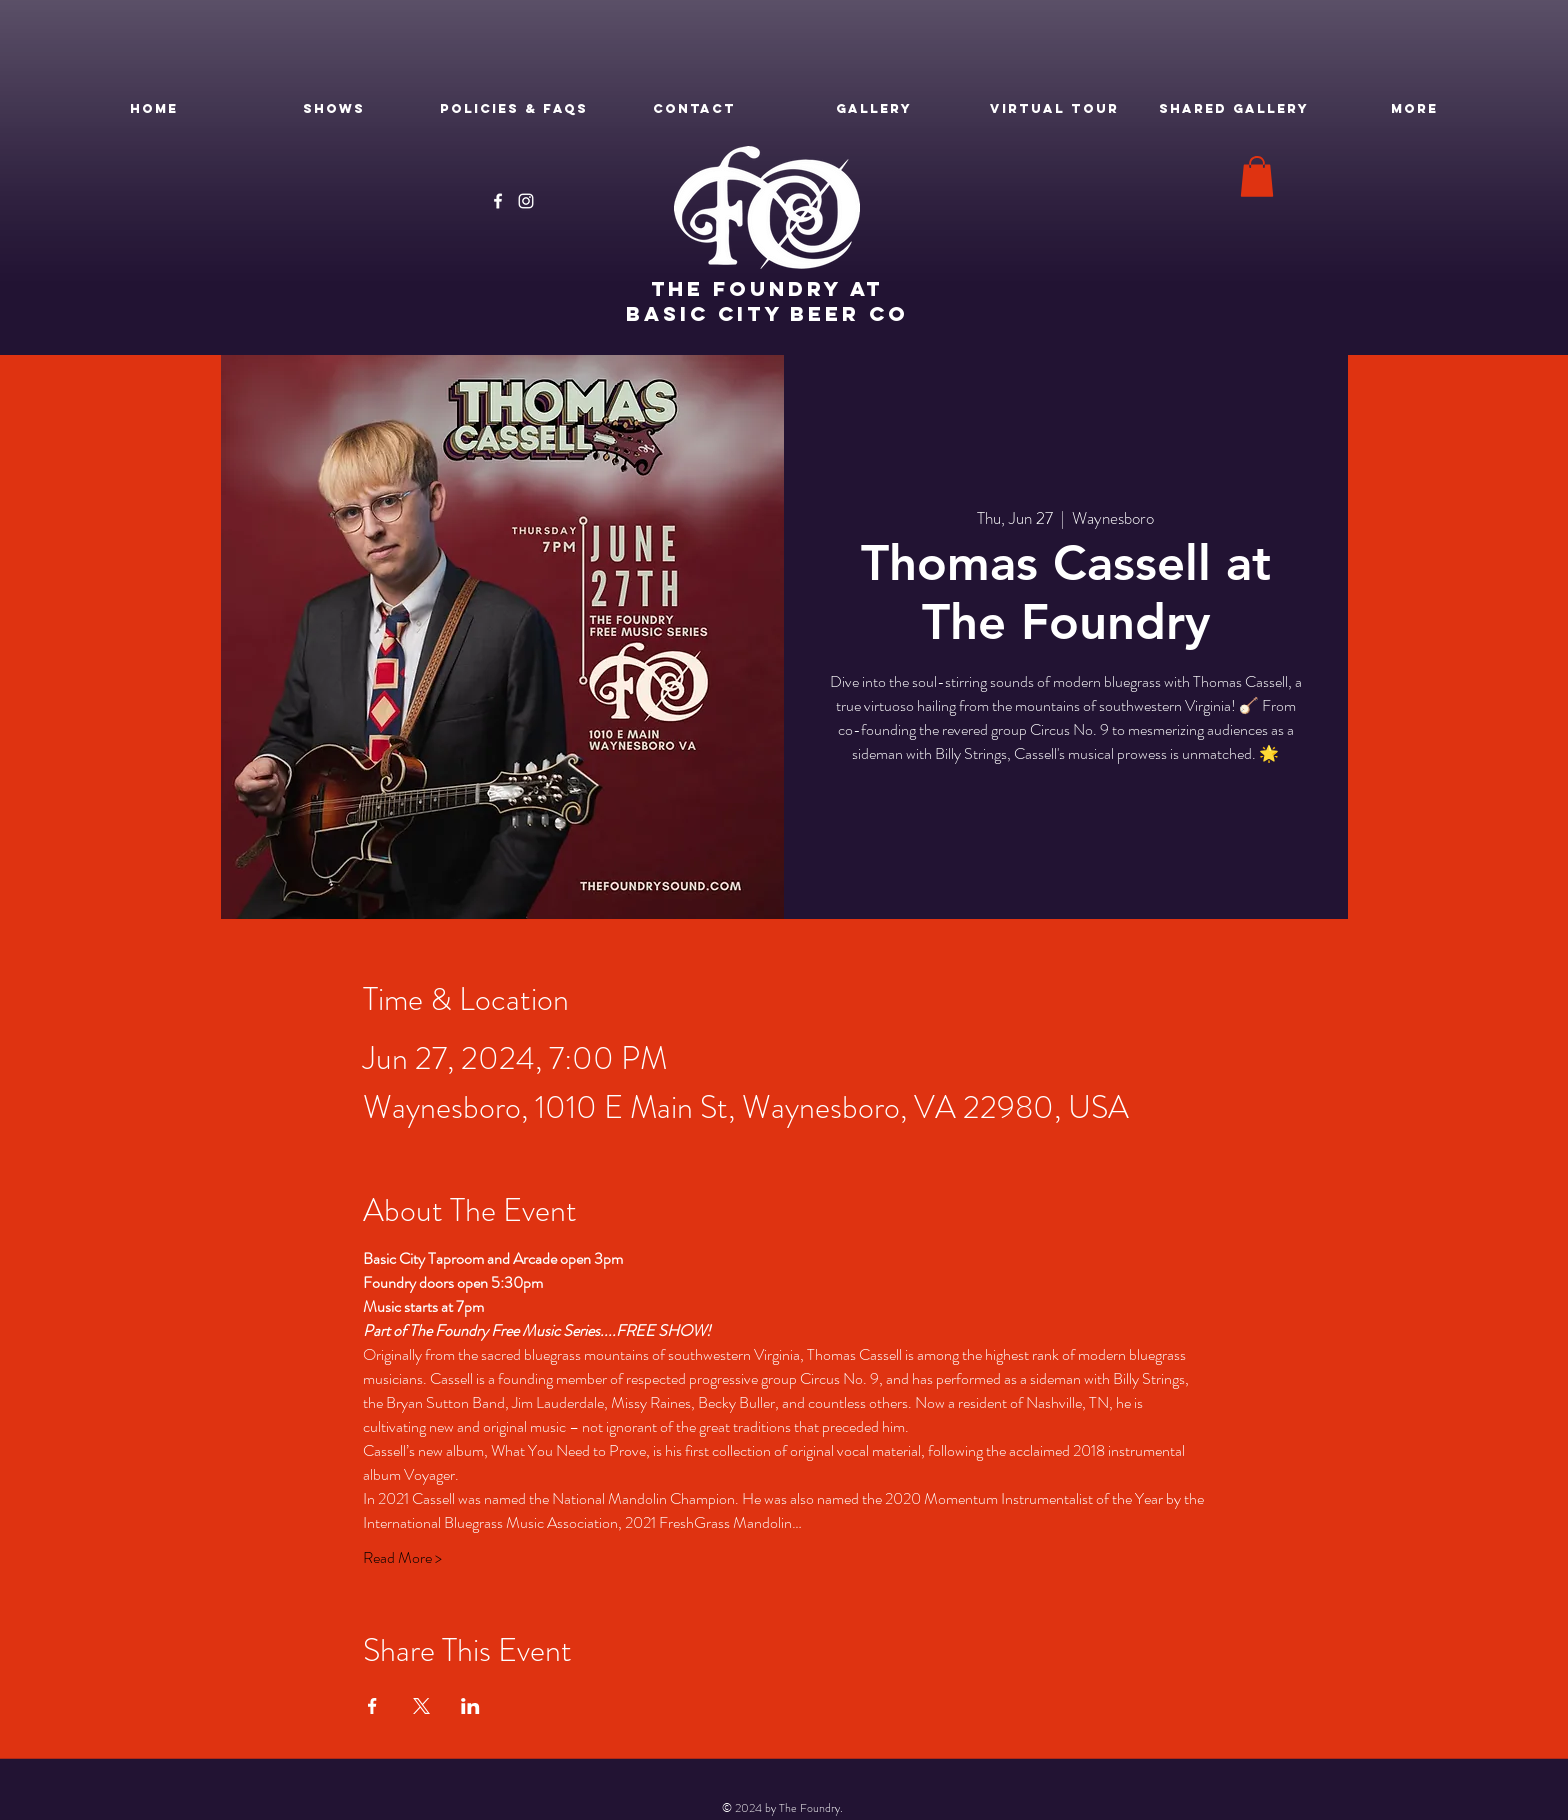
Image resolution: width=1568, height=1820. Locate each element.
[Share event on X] (421, 1706)
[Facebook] (498, 201)
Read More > (402, 1558)
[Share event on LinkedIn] (470, 1706)
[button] (1257, 176)
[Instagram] (526, 201)
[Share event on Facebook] (372, 1706)
